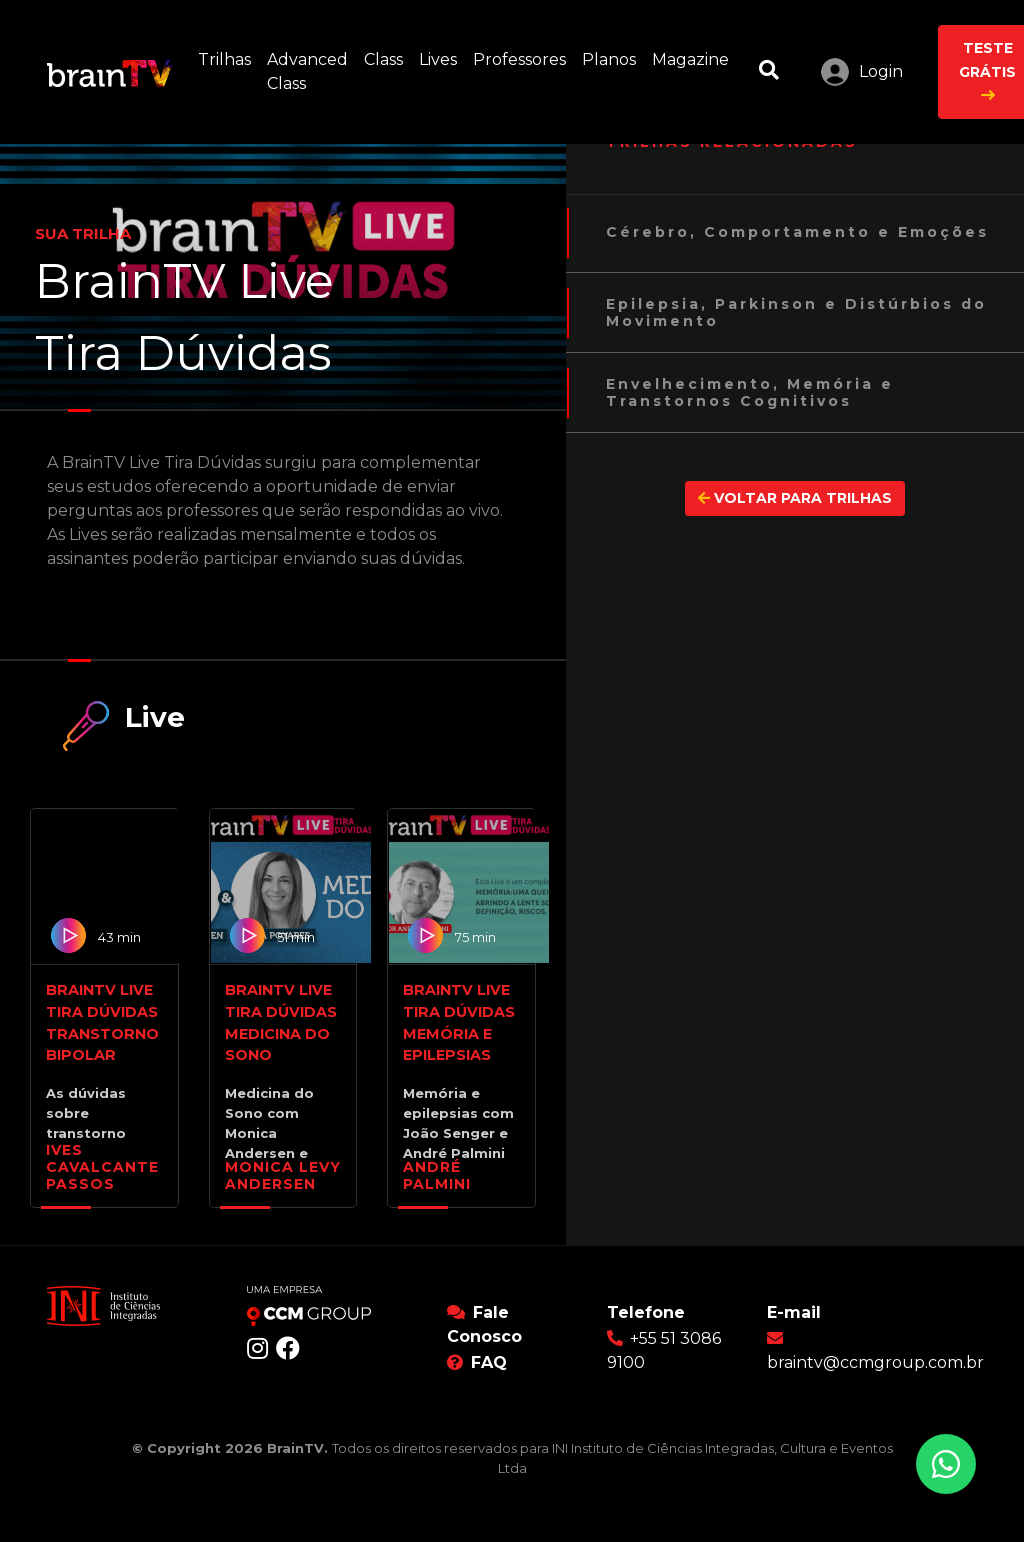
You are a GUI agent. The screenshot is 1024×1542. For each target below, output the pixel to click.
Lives (442, 58)
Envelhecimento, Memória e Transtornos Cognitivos (750, 393)
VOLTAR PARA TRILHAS (795, 498)
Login (881, 71)
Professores (523, 58)
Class (387, 58)
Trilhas (228, 58)
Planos (613, 58)
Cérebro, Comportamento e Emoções (797, 232)
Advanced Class (311, 71)
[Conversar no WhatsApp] (946, 1464)
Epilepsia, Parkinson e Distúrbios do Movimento (796, 313)
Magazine (694, 58)
